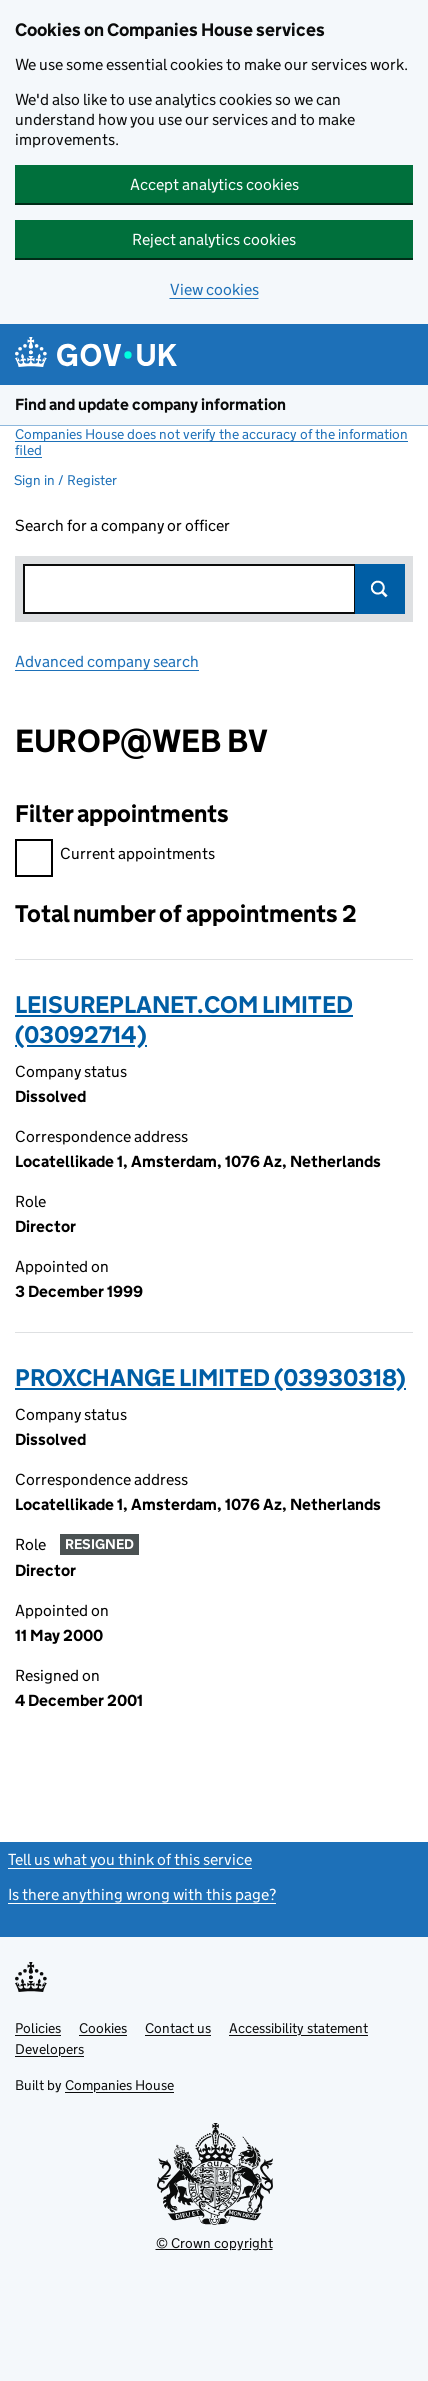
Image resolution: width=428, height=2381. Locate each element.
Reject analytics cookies (214, 239)
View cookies (214, 289)
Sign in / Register (65, 480)
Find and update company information (150, 404)
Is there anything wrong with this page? (142, 1894)
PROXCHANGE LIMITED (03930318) (210, 1377)
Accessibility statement (298, 2028)
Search (380, 589)
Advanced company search (107, 661)
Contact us (178, 2028)
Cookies (103, 2028)
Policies (38, 2028)
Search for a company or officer (122, 525)
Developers (49, 2049)
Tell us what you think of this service (130, 1859)
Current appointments (115, 856)
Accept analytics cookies (214, 184)
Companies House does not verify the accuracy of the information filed (211, 442)
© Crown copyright (214, 2243)
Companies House (119, 2085)
